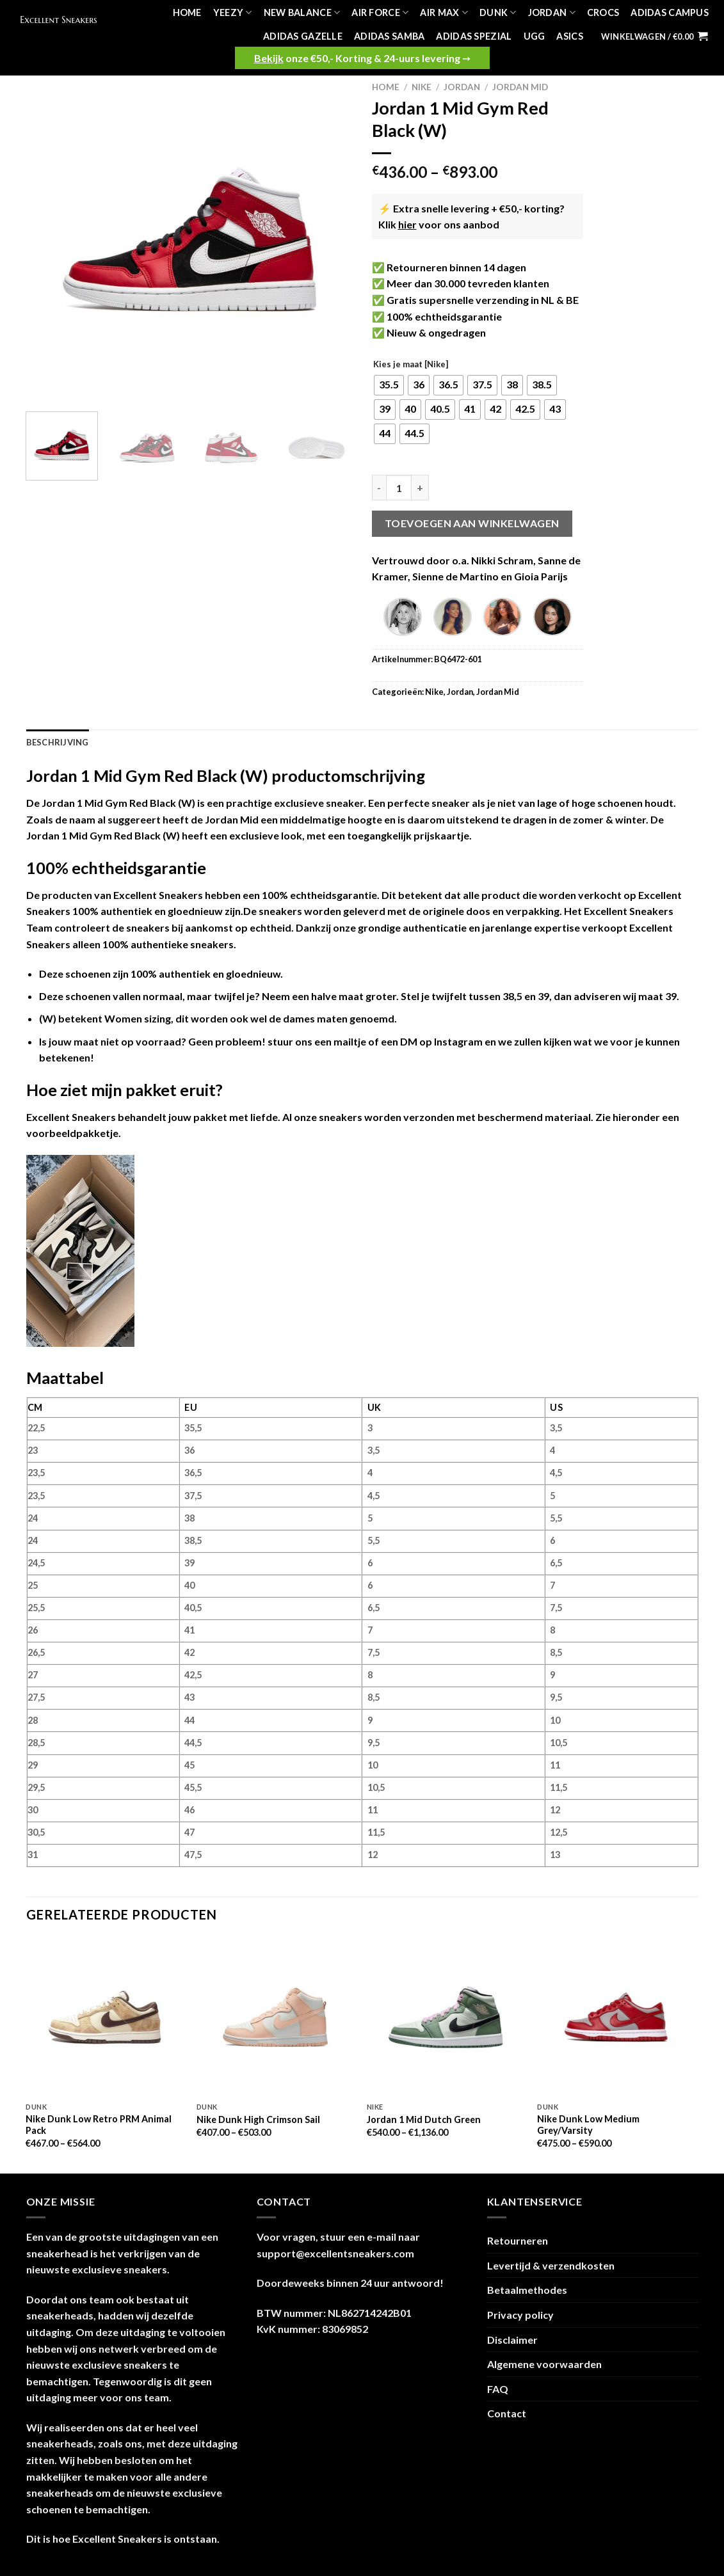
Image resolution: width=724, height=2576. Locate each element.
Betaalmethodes (527, 2290)
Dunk (498, 12)
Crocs (603, 12)
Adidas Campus (670, 12)
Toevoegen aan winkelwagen (472, 523)
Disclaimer (512, 2340)
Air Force (379, 12)
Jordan (551, 12)
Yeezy (232, 12)
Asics (569, 36)
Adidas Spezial (473, 36)
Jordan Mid (520, 87)
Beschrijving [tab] (57, 742)
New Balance (302, 12)
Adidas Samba (389, 36)
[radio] (388, 385)
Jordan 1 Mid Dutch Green (424, 2119)
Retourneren (517, 2240)
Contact (506, 2413)
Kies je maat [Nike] (410, 364)
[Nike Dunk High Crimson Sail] (276, 2017)
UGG (534, 36)
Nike (421, 87)
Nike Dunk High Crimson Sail (258, 2119)
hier (407, 224)
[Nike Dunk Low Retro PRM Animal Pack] (105, 2017)
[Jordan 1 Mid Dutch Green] (446, 2017)
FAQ (497, 2389)
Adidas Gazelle (302, 36)
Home (187, 12)
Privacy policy (520, 2315)
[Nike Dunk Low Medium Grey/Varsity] (616, 2017)
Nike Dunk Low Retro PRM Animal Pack (99, 2124)
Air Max (444, 12)
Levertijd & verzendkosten (551, 2265)
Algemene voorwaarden (544, 2364)
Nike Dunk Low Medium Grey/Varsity (588, 2124)
